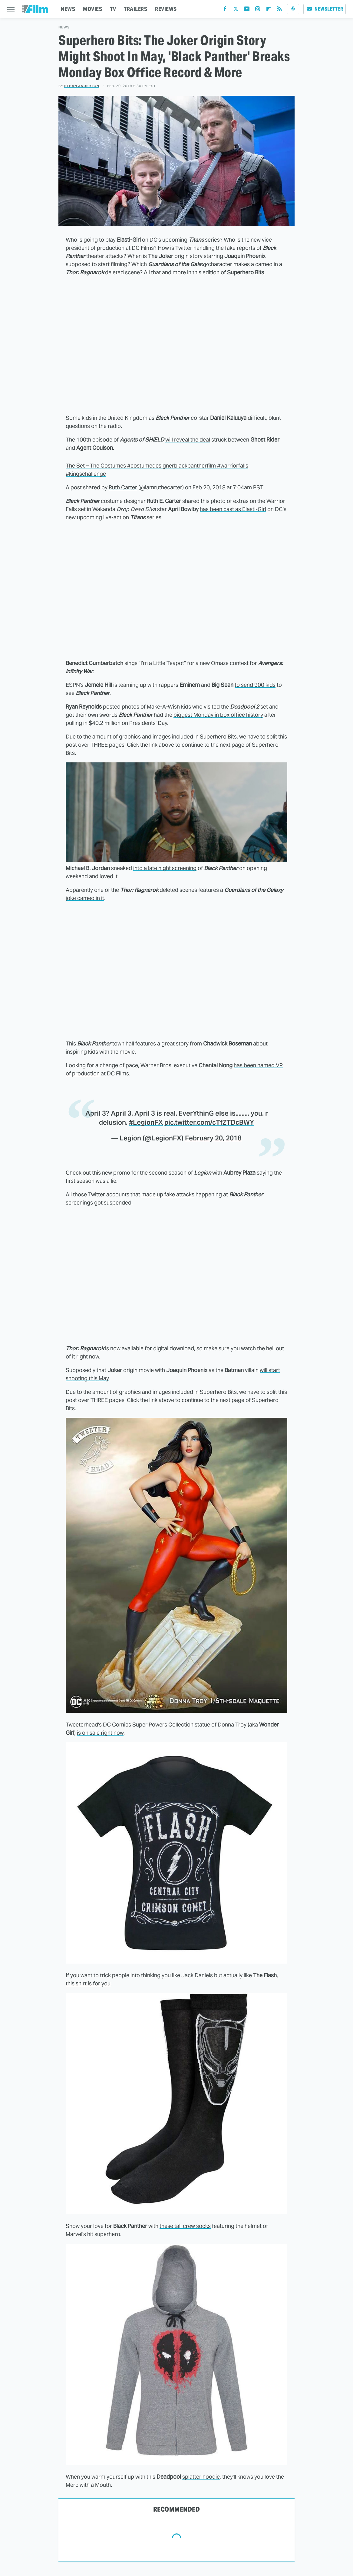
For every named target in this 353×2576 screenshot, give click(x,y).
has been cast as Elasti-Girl (233, 509)
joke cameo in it (85, 898)
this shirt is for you (88, 1983)
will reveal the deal (187, 439)
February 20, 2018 (213, 1138)
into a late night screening (164, 868)
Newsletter (324, 9)
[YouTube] (246, 10)
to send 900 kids (255, 684)
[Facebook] (225, 10)
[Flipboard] (268, 10)
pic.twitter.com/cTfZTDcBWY (209, 1122)
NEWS (68, 8)
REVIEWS (166, 8)
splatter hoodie (201, 2476)
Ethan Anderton (81, 86)
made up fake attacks (167, 1194)
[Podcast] (293, 9)
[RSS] (279, 10)
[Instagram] (257, 10)
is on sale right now (100, 1732)
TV (113, 8)
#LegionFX (146, 1122)
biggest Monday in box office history (218, 714)
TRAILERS (135, 8)
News (64, 27)
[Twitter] (236, 10)
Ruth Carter (123, 487)
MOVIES (92, 8)
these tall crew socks (185, 2225)
